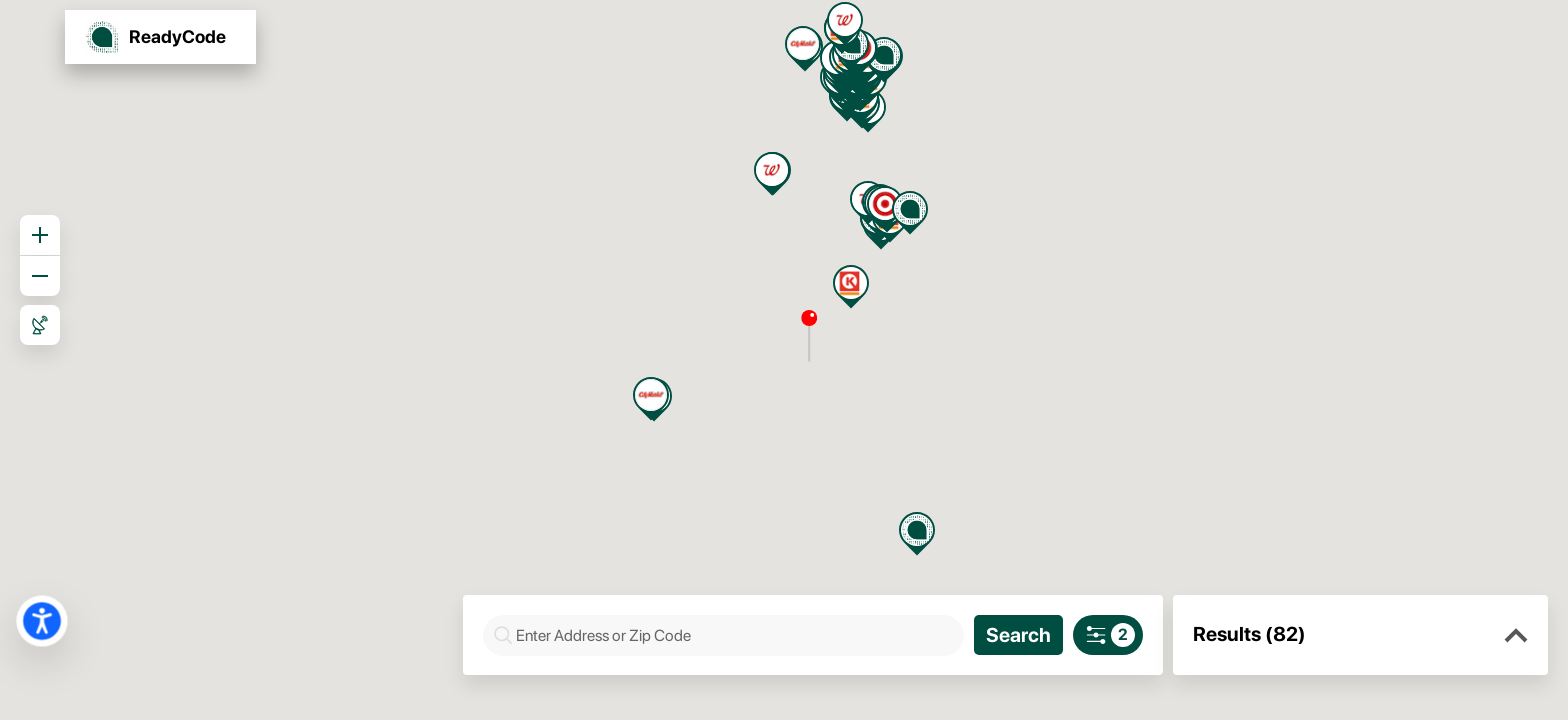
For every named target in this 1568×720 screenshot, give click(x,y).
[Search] (1018, 635)
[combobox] (734, 635)
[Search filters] (1108, 635)
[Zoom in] (40, 235)
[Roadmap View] (40, 325)
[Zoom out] (40, 276)
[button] (1516, 636)
